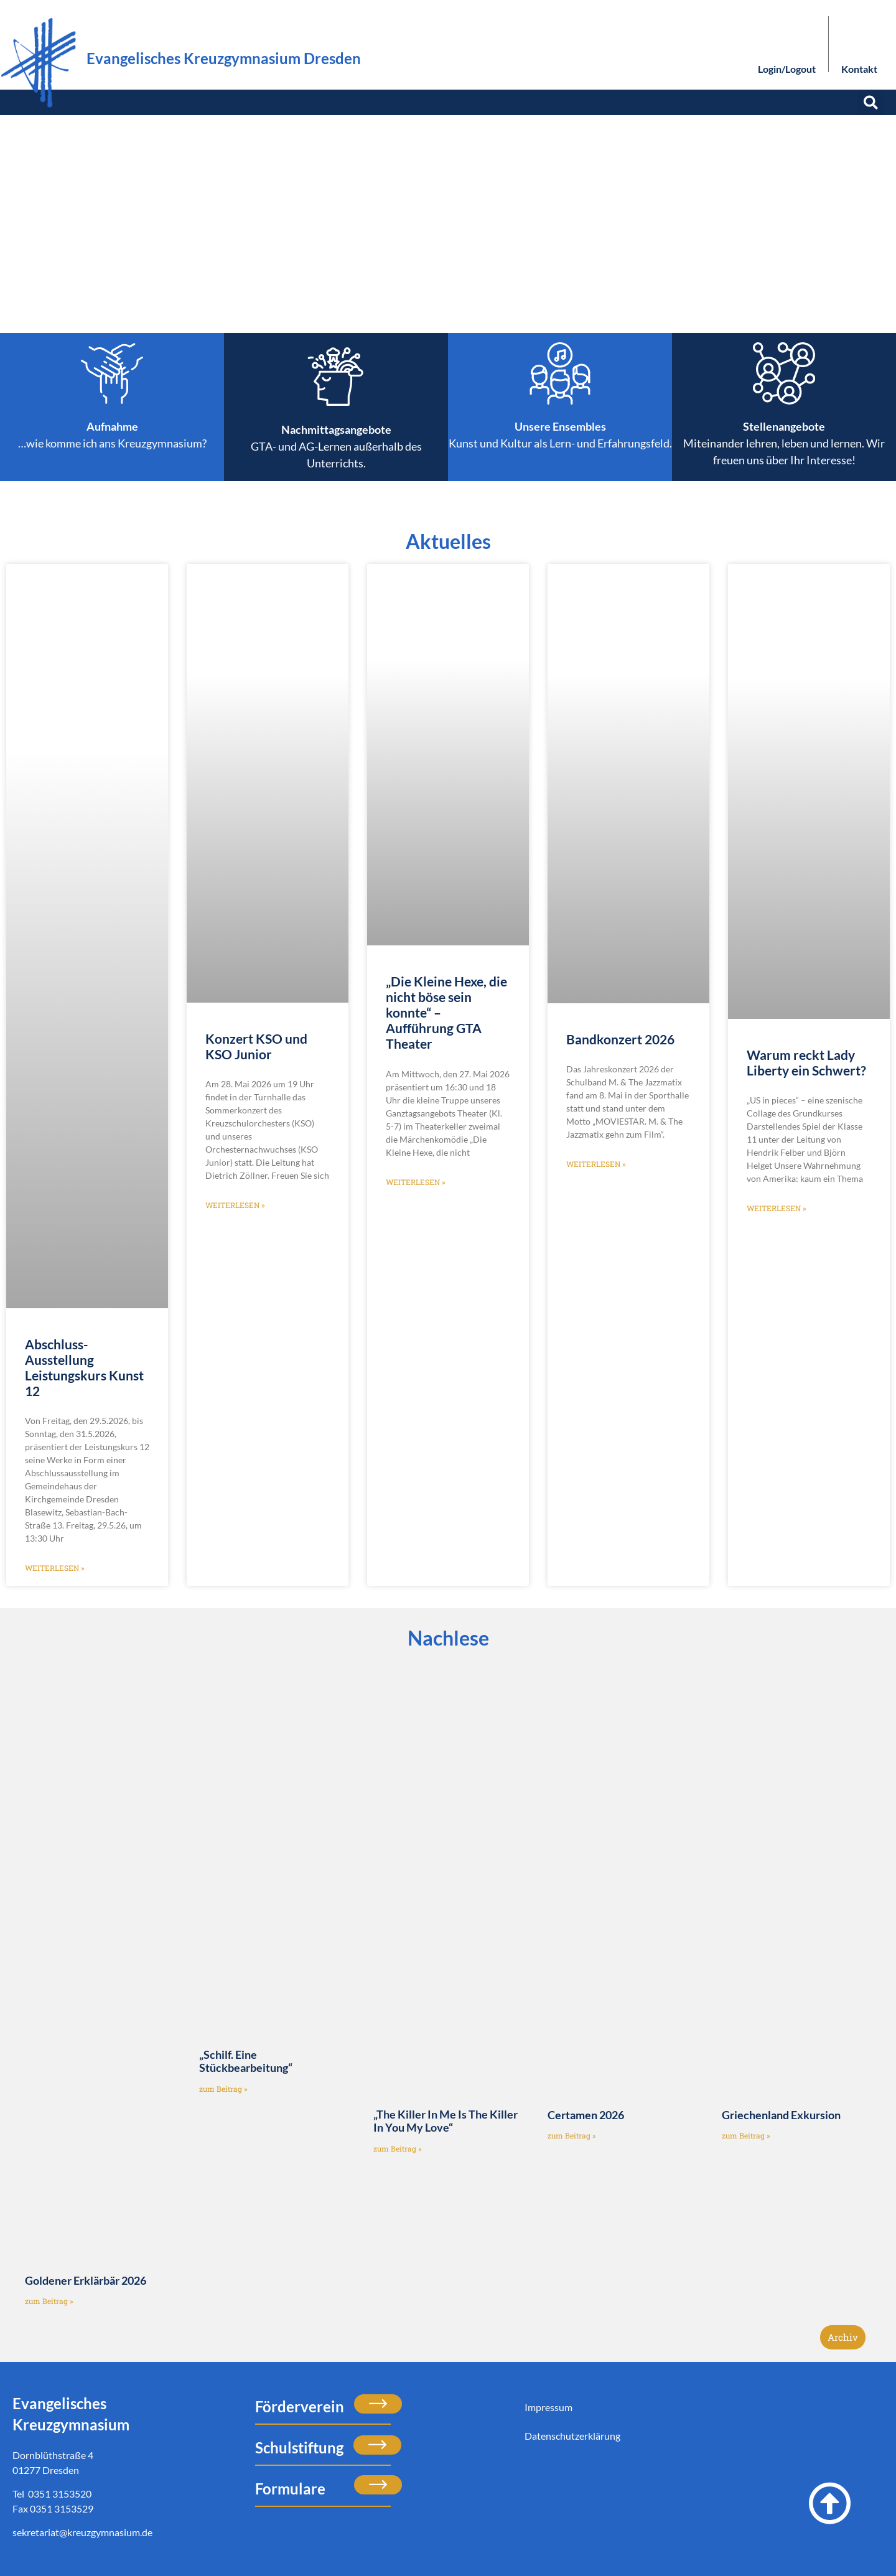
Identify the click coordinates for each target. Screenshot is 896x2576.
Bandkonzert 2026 (620, 1039)
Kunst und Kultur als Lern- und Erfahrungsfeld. (560, 443)
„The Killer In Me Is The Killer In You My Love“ (445, 2121)
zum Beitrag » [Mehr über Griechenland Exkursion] (746, 2135)
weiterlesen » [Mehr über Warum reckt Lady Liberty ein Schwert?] (776, 1208)
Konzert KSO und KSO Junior (256, 1046)
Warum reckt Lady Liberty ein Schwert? (806, 1062)
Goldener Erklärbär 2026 (85, 2280)
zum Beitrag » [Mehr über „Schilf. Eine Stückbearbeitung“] (223, 2089)
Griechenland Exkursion (781, 2115)
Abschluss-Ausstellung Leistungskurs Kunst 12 (84, 1367)
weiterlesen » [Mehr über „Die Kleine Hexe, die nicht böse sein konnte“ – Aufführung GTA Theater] (416, 1182)
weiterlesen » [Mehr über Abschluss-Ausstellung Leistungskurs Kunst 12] (55, 1568)
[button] (871, 102)
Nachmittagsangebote (336, 429)
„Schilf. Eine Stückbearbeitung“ (245, 2061)
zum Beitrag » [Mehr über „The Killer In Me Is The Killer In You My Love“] (397, 2148)
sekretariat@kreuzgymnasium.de (82, 2532)
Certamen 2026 (586, 2115)
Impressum (548, 2407)
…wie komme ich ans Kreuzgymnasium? (112, 443)
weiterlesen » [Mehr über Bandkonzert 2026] (596, 1164)
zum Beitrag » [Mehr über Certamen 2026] (572, 2135)
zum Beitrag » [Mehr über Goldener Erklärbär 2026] (49, 2301)
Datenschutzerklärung (572, 2436)
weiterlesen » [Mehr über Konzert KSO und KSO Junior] (235, 1205)
